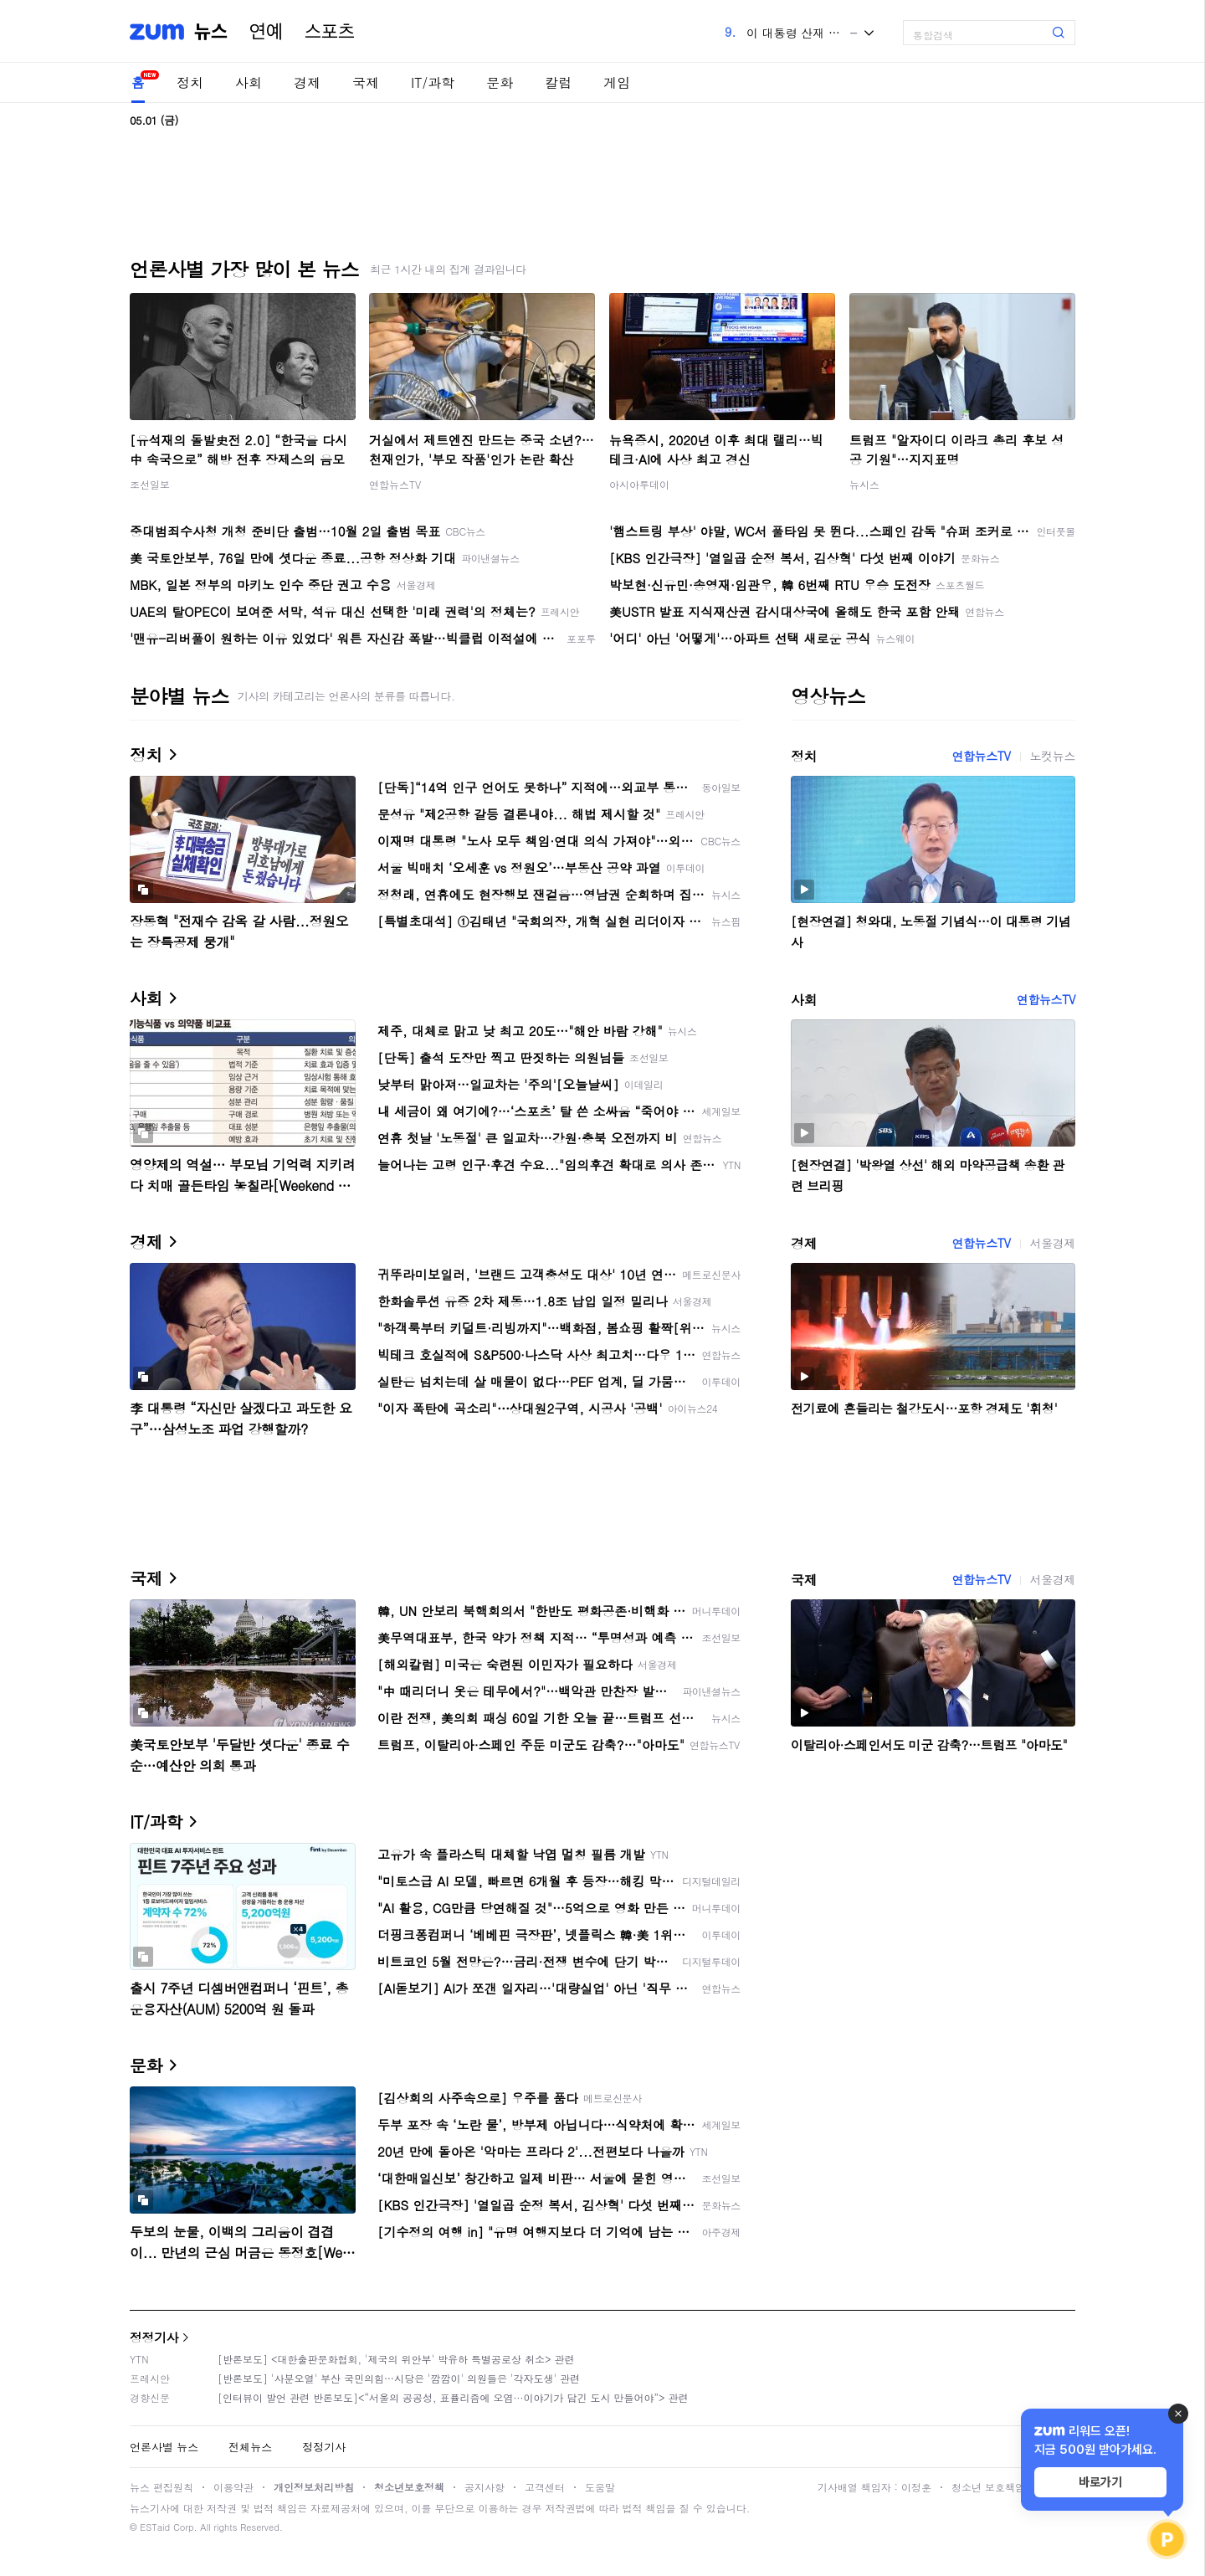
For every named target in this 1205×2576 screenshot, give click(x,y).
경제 (307, 82)
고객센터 (545, 2487)
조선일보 (150, 484)
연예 (266, 32)
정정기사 (154, 2337)
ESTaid (155, 2527)
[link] (1188, 26)
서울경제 (1052, 1242)
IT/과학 (432, 82)
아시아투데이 (639, 484)
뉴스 (211, 32)
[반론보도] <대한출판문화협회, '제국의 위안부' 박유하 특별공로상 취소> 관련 (396, 2359)
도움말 (600, 2487)
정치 (190, 82)
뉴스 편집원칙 (161, 2487)
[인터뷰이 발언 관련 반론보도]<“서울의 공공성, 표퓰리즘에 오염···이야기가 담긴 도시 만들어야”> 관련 (453, 2397)
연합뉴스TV (395, 484)
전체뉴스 (250, 2447)
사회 (248, 82)
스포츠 (330, 32)
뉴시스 (864, 484)
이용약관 (233, 2487)
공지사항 (484, 2487)
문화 (499, 82)
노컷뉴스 (1052, 755)
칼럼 (558, 82)
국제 (365, 82)
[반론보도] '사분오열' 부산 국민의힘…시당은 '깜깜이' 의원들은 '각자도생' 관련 (399, 2378)
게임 (616, 82)
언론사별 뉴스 (164, 2447)
